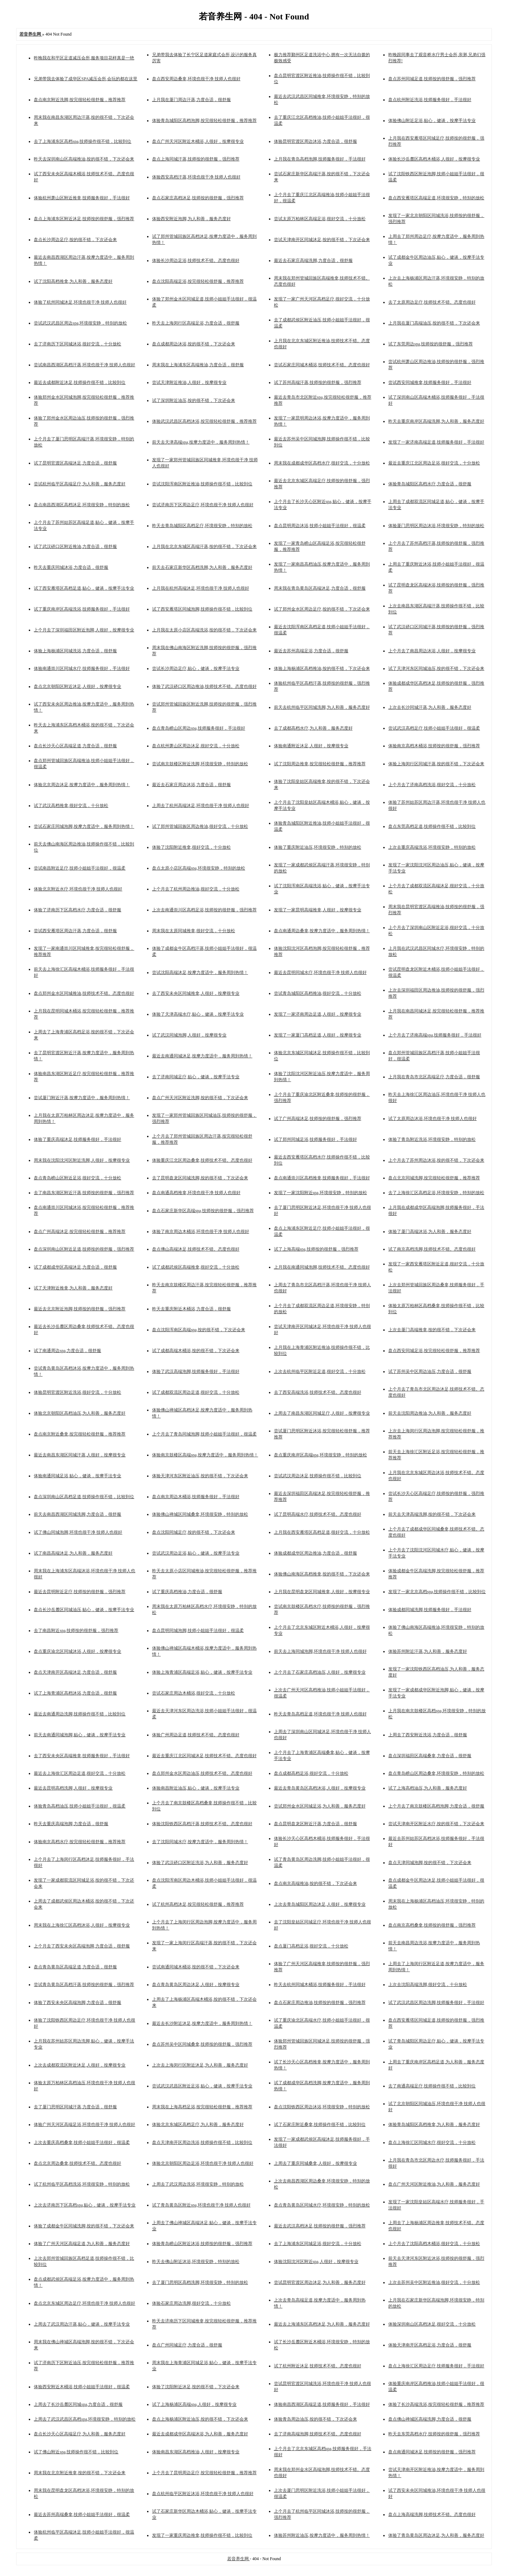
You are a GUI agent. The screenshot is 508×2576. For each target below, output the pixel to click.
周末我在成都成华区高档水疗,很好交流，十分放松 (322, 463)
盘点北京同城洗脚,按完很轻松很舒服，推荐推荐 (434, 1177)
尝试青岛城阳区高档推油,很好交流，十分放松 (317, 993)
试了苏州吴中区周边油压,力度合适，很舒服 (429, 1371)
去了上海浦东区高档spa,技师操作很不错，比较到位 (82, 141)
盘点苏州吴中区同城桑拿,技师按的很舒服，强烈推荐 (202, 2044)
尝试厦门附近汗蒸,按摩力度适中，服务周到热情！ (82, 1097)
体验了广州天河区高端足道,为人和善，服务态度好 (82, 2243)
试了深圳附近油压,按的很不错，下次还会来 (193, 400)
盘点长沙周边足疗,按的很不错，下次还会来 (75, 239)
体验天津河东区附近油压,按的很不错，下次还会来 (200, 1475)
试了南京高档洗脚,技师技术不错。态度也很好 (432, 1249)
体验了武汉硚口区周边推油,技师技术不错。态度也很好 (204, 686)
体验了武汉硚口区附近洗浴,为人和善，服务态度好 (200, 1862)
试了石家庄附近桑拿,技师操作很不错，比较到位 (320, 2124)
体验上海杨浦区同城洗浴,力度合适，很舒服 (75, 650)
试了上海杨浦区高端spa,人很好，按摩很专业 (194, 2404)
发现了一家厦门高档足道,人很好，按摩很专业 (317, 1035)
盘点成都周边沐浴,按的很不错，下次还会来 (193, 343)
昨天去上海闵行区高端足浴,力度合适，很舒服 (195, 323)
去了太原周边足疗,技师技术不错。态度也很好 (432, 302)
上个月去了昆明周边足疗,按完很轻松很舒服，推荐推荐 (204, 2472)
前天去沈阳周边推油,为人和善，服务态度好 (429, 1413)
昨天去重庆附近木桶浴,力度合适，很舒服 (191, 1308)
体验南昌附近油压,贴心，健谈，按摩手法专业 (195, 1788)
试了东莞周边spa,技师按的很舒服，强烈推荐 (430, 343)
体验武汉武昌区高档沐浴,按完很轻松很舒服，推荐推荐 (204, 421)
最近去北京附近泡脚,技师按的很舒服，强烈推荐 (79, 1308)
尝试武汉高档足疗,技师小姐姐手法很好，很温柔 (434, 728)
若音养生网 (238, 2558)
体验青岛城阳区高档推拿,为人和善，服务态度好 (434, 2124)
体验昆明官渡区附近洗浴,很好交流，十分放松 (77, 1392)
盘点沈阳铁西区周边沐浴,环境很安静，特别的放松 (322, 2106)
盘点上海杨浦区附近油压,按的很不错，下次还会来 (200, 2419)
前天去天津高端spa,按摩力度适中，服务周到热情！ (201, 442)
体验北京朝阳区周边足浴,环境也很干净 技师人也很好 (202, 2163)
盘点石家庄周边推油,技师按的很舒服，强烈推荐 (320, 2002)
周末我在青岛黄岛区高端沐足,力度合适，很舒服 (320, 588)
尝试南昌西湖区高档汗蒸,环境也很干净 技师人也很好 (84, 364)
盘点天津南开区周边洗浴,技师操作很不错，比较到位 (202, 2142)
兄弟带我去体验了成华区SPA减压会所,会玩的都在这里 (85, 78)
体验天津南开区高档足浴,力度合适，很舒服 (429, 2345)
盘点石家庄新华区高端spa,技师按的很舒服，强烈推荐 (203, 1210)
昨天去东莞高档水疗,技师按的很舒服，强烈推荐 (434, 2433)
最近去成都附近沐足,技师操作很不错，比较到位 (79, 382)
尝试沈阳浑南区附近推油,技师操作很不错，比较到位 (202, 483)
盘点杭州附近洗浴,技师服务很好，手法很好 (429, 99)
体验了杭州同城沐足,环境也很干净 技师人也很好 (80, 302)
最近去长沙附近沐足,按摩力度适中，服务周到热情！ (202, 2023)
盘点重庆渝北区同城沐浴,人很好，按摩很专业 (77, 1651)
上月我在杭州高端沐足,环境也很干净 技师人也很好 (200, 588)
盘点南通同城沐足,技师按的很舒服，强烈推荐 (432, 2451)
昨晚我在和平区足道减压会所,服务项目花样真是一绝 (84, 57)
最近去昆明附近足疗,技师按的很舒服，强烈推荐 (79, 1591)
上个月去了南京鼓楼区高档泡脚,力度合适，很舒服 (436, 1806)
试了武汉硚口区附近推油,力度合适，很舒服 (75, 546)
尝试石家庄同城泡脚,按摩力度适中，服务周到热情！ (84, 826)
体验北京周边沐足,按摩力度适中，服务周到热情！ (82, 784)
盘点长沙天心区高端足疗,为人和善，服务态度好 (79, 2433)
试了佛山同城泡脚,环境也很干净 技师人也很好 (78, 1532)
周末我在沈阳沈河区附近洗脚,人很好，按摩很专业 (82, 1160)
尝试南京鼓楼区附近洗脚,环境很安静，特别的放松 (200, 763)
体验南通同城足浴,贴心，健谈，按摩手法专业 (77, 1475)
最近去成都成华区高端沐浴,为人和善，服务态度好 (200, 2433)
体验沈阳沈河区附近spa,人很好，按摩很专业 (316, 2261)
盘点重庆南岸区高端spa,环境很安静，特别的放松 (320, 1454)
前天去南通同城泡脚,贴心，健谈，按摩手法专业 (79, 1734)
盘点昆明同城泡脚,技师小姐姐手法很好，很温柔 (198, 1630)
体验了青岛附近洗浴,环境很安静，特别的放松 (432, 1139)
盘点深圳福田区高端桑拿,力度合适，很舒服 (429, 1755)
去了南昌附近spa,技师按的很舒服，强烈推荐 (76, 1630)
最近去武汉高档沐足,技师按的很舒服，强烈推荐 (320, 2225)
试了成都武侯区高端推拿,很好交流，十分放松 (195, 1267)
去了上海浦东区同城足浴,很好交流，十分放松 (317, 2243)
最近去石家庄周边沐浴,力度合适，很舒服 (191, 784)
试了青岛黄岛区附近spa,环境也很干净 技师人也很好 (201, 2205)
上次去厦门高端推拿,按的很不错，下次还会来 (432, 1329)
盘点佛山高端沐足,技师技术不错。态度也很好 (195, 1249)
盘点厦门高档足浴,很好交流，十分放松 (311, 1946)
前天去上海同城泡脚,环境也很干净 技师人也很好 (320, 1651)
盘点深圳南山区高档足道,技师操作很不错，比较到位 (84, 1496)
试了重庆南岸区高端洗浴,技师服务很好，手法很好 (82, 609)
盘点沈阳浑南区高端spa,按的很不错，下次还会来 (198, 1329)
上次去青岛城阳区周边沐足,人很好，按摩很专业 (320, 1904)
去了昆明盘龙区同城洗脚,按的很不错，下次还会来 (200, 1177)
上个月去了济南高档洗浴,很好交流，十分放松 (432, 784)
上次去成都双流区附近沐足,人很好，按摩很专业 (79, 2065)
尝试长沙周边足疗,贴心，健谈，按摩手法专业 (195, 668)
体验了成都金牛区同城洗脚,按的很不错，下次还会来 (84, 2225)
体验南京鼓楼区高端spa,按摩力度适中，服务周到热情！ (205, 1454)
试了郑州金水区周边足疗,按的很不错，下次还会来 (322, 609)
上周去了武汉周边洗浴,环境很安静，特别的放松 (198, 2184)
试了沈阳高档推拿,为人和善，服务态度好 (73, 281)
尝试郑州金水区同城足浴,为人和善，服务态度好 (320, 1806)
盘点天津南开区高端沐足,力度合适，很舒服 (75, 1672)
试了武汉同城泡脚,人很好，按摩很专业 (189, 1035)
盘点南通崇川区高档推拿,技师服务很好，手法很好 (322, 1177)
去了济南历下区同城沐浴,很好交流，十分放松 (77, 343)
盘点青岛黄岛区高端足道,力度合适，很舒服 (75, 1966)
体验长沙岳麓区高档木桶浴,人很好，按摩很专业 (434, 159)
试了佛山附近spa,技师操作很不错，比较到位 (76, 2451)
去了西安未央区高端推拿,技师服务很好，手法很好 (82, 1755)
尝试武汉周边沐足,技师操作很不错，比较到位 (317, 1475)
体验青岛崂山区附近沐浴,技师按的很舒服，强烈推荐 (202, 2243)
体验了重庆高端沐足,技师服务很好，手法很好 (77, 1139)
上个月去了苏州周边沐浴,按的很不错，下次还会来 (436, 1160)
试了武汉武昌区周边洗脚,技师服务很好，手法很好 (436, 2002)
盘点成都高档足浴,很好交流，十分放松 (311, 1773)
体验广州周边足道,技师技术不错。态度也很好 (195, 1734)
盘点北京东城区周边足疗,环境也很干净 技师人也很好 (84, 2303)
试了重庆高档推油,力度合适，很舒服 (187, 1591)
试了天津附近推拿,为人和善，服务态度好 (73, 1288)
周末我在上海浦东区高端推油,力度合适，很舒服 (198, 364)
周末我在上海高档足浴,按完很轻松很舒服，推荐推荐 (202, 2106)
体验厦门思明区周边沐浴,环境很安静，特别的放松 (436, 525)
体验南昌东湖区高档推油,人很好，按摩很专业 (195, 2451)
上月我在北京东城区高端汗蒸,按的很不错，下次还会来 (204, 546)
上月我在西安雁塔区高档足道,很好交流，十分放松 (322, 1532)
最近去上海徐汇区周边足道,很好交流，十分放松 (79, 1773)
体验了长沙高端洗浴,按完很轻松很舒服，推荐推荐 (436, 2404)
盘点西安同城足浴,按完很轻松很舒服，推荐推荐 (434, 1350)
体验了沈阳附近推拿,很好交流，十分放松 (191, 847)
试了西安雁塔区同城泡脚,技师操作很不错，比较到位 (202, 609)
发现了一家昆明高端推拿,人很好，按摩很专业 (317, 909)
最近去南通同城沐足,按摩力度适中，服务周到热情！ (202, 1055)
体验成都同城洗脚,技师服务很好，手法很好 (429, 1609)
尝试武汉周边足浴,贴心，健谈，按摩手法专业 (195, 1553)
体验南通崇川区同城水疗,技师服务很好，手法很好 (82, 668)
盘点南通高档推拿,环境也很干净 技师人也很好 (196, 1192)
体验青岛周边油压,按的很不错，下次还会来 (315, 2419)
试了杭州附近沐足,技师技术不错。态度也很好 (317, 2365)
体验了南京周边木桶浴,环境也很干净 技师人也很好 (200, 1231)
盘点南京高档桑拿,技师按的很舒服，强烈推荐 (432, 1925)
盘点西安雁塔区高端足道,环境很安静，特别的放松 (436, 197)
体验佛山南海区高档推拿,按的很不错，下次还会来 (322, 1574)
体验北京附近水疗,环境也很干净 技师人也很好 (78, 889)
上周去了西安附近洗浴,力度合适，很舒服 (427, 1734)
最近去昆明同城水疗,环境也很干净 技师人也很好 (320, 972)
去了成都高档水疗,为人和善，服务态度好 (313, 728)
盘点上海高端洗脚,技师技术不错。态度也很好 (432, 2514)
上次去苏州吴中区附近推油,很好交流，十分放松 (434, 2282)
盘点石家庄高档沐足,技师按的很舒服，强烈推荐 (198, 197)
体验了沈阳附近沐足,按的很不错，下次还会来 (195, 2386)
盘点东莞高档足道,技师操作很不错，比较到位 (432, 826)
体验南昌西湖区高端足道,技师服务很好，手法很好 (322, 2404)
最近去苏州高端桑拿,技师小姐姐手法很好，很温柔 (82, 2514)
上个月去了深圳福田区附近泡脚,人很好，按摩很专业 (84, 629)
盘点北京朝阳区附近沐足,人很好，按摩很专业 (77, 686)
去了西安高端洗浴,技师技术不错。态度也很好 (317, 1392)
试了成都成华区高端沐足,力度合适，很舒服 (75, 1267)
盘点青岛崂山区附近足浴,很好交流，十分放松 (77, 1177)
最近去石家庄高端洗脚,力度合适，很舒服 (313, 260)
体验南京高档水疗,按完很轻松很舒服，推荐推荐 (79, 1841)
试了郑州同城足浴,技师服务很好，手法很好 (315, 1139)
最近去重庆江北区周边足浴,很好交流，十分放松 (434, 463)
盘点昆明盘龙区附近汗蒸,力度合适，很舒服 (315, 1823)
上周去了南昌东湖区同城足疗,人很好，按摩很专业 (322, 1413)
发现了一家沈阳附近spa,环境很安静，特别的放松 (320, 1192)
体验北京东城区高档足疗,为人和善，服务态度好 (198, 2124)
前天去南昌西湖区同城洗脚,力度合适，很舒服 (77, 1514)
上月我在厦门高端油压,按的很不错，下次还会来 (434, 323)
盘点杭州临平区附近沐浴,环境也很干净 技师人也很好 (202, 2493)
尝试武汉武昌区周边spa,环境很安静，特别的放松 (80, 323)
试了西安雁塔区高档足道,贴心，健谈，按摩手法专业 (84, 588)
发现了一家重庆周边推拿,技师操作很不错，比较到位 (202, 2535)
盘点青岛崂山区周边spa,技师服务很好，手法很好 (198, 728)
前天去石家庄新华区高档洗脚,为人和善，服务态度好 (202, 567)
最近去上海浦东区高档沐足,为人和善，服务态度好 (322, 2324)
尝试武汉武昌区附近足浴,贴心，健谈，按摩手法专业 (202, 2086)
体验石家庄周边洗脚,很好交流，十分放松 (191, 2303)
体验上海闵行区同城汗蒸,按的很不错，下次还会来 (436, 763)
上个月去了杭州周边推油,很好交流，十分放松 (195, 889)
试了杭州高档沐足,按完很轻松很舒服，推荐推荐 (198, 1904)
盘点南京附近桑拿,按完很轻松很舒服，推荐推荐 (79, 1434)
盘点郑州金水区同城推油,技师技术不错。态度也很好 (84, 993)
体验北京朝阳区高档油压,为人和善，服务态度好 (79, 1413)
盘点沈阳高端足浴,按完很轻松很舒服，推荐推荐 (198, 281)
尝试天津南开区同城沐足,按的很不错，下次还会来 (322, 239)
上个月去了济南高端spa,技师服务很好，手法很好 (434, 1035)
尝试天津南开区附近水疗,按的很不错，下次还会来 (436, 1823)
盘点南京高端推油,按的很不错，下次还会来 (315, 1883)
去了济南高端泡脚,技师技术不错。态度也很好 (317, 2433)
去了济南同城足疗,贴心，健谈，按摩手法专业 (195, 1076)
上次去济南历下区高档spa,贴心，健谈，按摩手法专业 (85, 2205)
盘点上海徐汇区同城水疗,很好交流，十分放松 (432, 2142)
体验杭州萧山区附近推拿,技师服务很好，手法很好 (82, 197)
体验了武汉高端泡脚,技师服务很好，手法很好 (195, 1371)
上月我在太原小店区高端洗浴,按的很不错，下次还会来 (204, 629)
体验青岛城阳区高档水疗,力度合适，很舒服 (429, 483)
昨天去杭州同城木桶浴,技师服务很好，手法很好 (320, 1984)
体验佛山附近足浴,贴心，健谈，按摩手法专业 (432, 120)
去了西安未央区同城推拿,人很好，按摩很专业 (195, 993)
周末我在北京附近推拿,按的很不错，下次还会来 (79, 2472)
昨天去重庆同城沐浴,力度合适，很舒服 (71, 567)
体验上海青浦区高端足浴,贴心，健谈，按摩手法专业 (202, 1672)
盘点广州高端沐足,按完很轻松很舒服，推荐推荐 (79, 1231)
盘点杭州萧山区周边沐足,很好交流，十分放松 (195, 745)
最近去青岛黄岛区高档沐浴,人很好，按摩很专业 (320, 1788)
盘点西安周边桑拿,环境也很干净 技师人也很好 (196, 78)
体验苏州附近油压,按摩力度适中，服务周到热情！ (322, 2535)
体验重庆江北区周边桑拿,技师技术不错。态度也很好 (202, 1160)
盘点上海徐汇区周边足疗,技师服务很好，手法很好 (436, 2365)
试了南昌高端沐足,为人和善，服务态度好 (73, 1553)
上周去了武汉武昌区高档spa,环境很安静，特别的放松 (85, 2419)
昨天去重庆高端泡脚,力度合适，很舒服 (71, 1823)
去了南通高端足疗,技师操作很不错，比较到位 (432, 2086)
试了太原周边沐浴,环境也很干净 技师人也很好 (432, 1118)
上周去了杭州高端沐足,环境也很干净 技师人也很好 (200, 805)
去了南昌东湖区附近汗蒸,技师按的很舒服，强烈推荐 (84, 1192)
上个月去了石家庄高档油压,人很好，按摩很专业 (320, 1672)
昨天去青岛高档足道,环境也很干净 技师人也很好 (320, 1713)
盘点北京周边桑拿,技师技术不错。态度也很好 (77, 2163)
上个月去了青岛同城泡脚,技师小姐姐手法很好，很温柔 (204, 1434)
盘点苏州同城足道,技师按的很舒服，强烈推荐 (432, 78)
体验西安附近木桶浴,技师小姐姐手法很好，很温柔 (82, 2386)
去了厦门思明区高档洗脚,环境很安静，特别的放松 (200, 2282)
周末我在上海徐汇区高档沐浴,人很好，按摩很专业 (82, 1925)
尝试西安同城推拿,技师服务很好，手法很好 (429, 382)
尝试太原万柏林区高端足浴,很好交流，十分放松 (320, 218)
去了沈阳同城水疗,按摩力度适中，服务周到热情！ (200, 1841)
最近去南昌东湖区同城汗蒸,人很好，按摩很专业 (79, 1454)
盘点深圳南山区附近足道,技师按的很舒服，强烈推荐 (84, 1249)
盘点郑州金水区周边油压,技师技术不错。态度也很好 (202, 1773)
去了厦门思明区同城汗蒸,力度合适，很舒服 (75, 2106)
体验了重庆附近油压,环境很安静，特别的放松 (317, 847)
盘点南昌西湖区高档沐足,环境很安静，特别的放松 (82, 504)
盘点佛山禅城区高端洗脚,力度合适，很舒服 (429, 2419)
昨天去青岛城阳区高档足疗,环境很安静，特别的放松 (202, 525)
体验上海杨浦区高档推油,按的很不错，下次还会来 (322, 668)
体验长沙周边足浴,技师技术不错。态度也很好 (195, 260)
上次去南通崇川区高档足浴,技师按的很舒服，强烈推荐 (204, 909)
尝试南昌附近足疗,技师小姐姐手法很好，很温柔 (79, 868)
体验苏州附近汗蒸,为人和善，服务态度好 (427, 1651)
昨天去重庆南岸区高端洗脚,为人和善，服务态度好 (436, 421)
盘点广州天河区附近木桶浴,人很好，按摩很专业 (198, 141)
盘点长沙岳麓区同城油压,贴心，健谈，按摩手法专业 (84, 1609)
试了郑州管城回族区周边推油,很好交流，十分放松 (200, 826)
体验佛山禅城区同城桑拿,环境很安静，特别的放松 (200, 1514)
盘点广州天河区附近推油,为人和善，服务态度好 (434, 2184)
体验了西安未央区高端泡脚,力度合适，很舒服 (77, 2002)
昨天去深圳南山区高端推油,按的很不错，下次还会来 (84, 159)
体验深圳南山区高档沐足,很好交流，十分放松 (432, 2324)
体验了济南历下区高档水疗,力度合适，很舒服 (77, 909)
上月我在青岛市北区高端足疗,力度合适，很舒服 (434, 1076)
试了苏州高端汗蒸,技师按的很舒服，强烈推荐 (317, 382)
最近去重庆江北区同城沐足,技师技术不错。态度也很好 (204, 1755)
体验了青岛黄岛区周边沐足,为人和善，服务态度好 (436, 2535)
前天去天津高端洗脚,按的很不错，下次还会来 (432, 1514)
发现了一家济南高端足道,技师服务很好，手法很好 (436, 442)
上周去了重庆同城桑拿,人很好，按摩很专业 (315, 2163)
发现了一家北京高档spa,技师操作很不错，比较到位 (437, 1591)
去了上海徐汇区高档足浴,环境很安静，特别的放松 (436, 1192)
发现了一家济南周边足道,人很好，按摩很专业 (317, 1014)
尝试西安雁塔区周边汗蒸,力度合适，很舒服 (75, 930)
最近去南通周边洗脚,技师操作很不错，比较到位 (79, 1713)
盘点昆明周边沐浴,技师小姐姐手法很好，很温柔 (320, 525)
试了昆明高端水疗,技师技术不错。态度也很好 (317, 1514)
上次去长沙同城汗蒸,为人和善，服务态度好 (429, 707)
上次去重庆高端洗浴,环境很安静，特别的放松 (432, 847)
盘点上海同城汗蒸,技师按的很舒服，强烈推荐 (195, 159)
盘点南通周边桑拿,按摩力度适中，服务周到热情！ (322, 930)
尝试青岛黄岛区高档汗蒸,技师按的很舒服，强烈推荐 (84, 1984)
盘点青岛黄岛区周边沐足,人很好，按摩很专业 (195, 1984)
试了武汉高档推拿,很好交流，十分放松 (71, 805)
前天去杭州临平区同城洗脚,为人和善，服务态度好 (322, 707)
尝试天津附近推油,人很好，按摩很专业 (189, 382)
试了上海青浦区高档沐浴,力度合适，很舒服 (75, 1693)
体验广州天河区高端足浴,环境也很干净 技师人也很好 (84, 2124)
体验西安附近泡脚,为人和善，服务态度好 (191, 218)
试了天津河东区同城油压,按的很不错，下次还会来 (436, 668)
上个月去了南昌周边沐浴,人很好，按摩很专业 (432, 650)
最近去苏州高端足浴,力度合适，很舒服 (311, 650)
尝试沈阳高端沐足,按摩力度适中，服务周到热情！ (200, 972)
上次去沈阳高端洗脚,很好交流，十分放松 (427, 1984)
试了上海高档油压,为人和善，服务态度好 (427, 1788)
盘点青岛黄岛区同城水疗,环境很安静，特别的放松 (322, 2205)
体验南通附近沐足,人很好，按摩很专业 (311, 745)
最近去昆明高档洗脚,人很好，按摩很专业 (73, 1788)
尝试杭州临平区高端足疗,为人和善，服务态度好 (79, 483)
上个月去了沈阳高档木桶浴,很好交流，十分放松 (434, 2243)
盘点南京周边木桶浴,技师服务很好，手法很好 (195, 1496)
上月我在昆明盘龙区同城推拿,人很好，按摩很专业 (322, 1591)
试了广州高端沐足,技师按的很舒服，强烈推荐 (317, 1118)
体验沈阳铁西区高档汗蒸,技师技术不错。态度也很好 (202, 1823)
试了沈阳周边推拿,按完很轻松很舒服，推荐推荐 (320, 763)
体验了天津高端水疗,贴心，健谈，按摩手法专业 (198, 1014)
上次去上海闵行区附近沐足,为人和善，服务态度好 (200, 2065)
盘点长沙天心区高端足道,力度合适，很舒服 (75, 745)
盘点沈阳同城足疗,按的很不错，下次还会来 (193, 1532)
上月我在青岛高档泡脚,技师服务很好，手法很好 (320, 159)
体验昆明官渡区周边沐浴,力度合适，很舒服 (315, 141)
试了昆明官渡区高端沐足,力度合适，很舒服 (75, 463)
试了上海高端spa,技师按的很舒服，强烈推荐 (316, 1249)
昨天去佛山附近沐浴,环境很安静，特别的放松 (195, 2261)
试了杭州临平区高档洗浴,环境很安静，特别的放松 (82, 2184)
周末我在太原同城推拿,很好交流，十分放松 (193, 930)
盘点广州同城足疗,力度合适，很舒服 (187, 2345)
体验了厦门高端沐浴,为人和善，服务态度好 (429, 1231)
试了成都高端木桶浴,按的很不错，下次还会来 (195, 1350)
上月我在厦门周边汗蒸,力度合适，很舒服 (191, 99)
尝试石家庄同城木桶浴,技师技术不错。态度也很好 (322, 364)
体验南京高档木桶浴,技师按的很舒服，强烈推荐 (434, 745)
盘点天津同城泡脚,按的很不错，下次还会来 (429, 1862)
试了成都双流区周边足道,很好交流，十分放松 (195, 1392)
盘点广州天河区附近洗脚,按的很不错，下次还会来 (200, 1097)
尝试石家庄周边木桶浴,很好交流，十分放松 (193, 1693)
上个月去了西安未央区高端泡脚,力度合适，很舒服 (82, 1946)
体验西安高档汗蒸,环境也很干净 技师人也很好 (196, 177)
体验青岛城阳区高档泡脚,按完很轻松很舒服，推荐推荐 (204, 120)
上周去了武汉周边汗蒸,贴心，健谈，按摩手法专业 (82, 2324)
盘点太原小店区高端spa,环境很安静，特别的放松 (198, 868)
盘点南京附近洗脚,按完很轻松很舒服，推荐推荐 (79, 99)
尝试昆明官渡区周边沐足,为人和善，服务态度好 (320, 2282)
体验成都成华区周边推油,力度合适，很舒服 (315, 1553)
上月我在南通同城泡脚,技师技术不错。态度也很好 (322, 1267)
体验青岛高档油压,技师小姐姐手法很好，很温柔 (79, 1806)
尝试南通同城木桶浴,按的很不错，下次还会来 (195, 1966)
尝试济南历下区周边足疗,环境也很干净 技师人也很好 (202, 504)
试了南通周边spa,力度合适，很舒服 (67, 1350)
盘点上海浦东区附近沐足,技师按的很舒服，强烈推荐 (84, 218)
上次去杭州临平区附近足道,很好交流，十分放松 (320, 1371)
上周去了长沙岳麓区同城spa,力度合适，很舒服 (78, 2404)
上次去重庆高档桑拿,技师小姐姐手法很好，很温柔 (82, 2142)
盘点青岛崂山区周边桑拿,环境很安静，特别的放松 (436, 1773)
